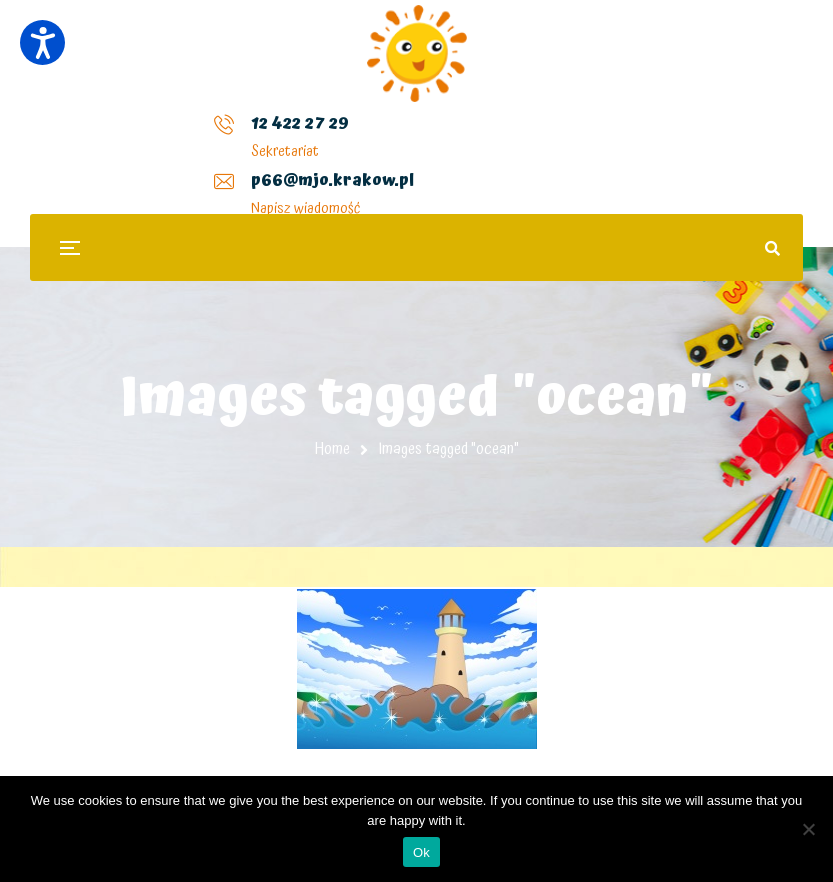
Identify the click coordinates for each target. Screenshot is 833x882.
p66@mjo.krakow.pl (315, 139)
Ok (421, 852)
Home (332, 449)
